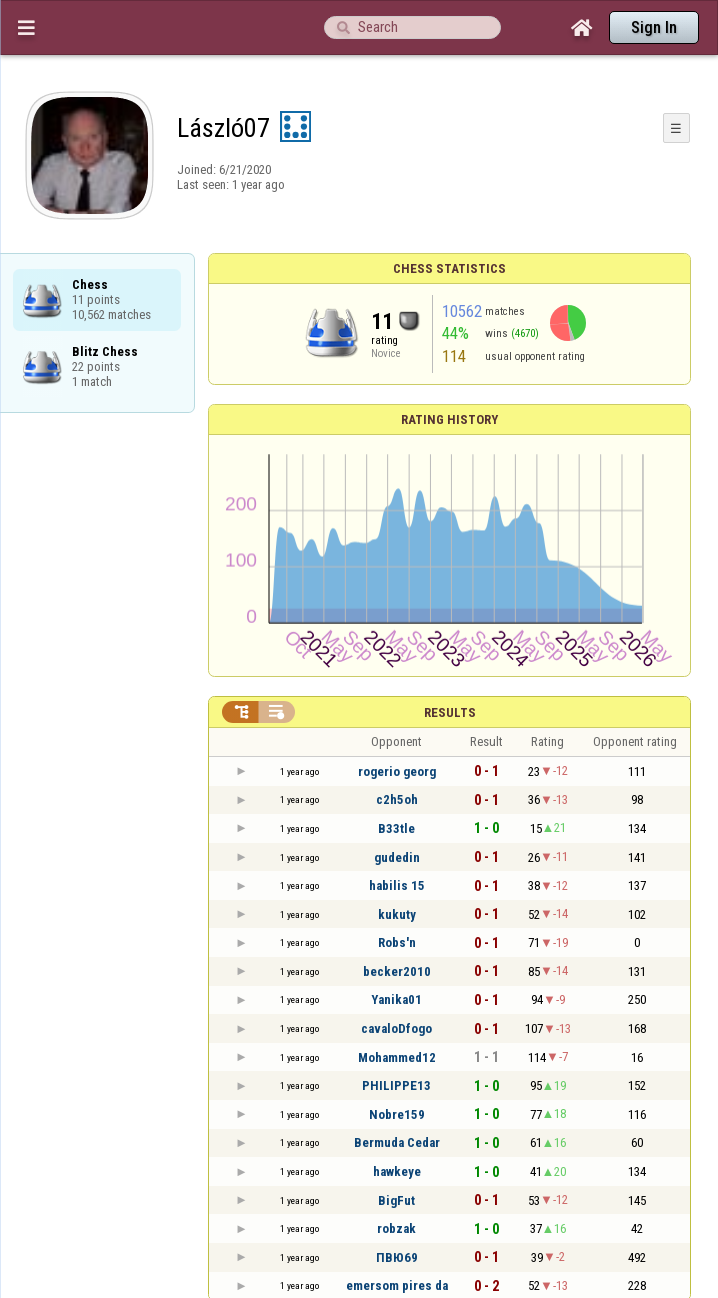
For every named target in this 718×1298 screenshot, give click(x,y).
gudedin (397, 857)
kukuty (397, 914)
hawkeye (397, 1171)
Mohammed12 (397, 1057)
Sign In (654, 27)
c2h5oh (397, 799)
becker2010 (397, 971)
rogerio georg (397, 771)
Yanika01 (396, 999)
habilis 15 (397, 885)
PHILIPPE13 (396, 1085)
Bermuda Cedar (397, 1142)
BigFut (396, 1200)
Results (450, 712)
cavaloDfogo (396, 1028)
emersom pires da (397, 1285)
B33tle (396, 828)
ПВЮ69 (397, 1257)
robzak (396, 1228)
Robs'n (397, 942)
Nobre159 (397, 1114)
